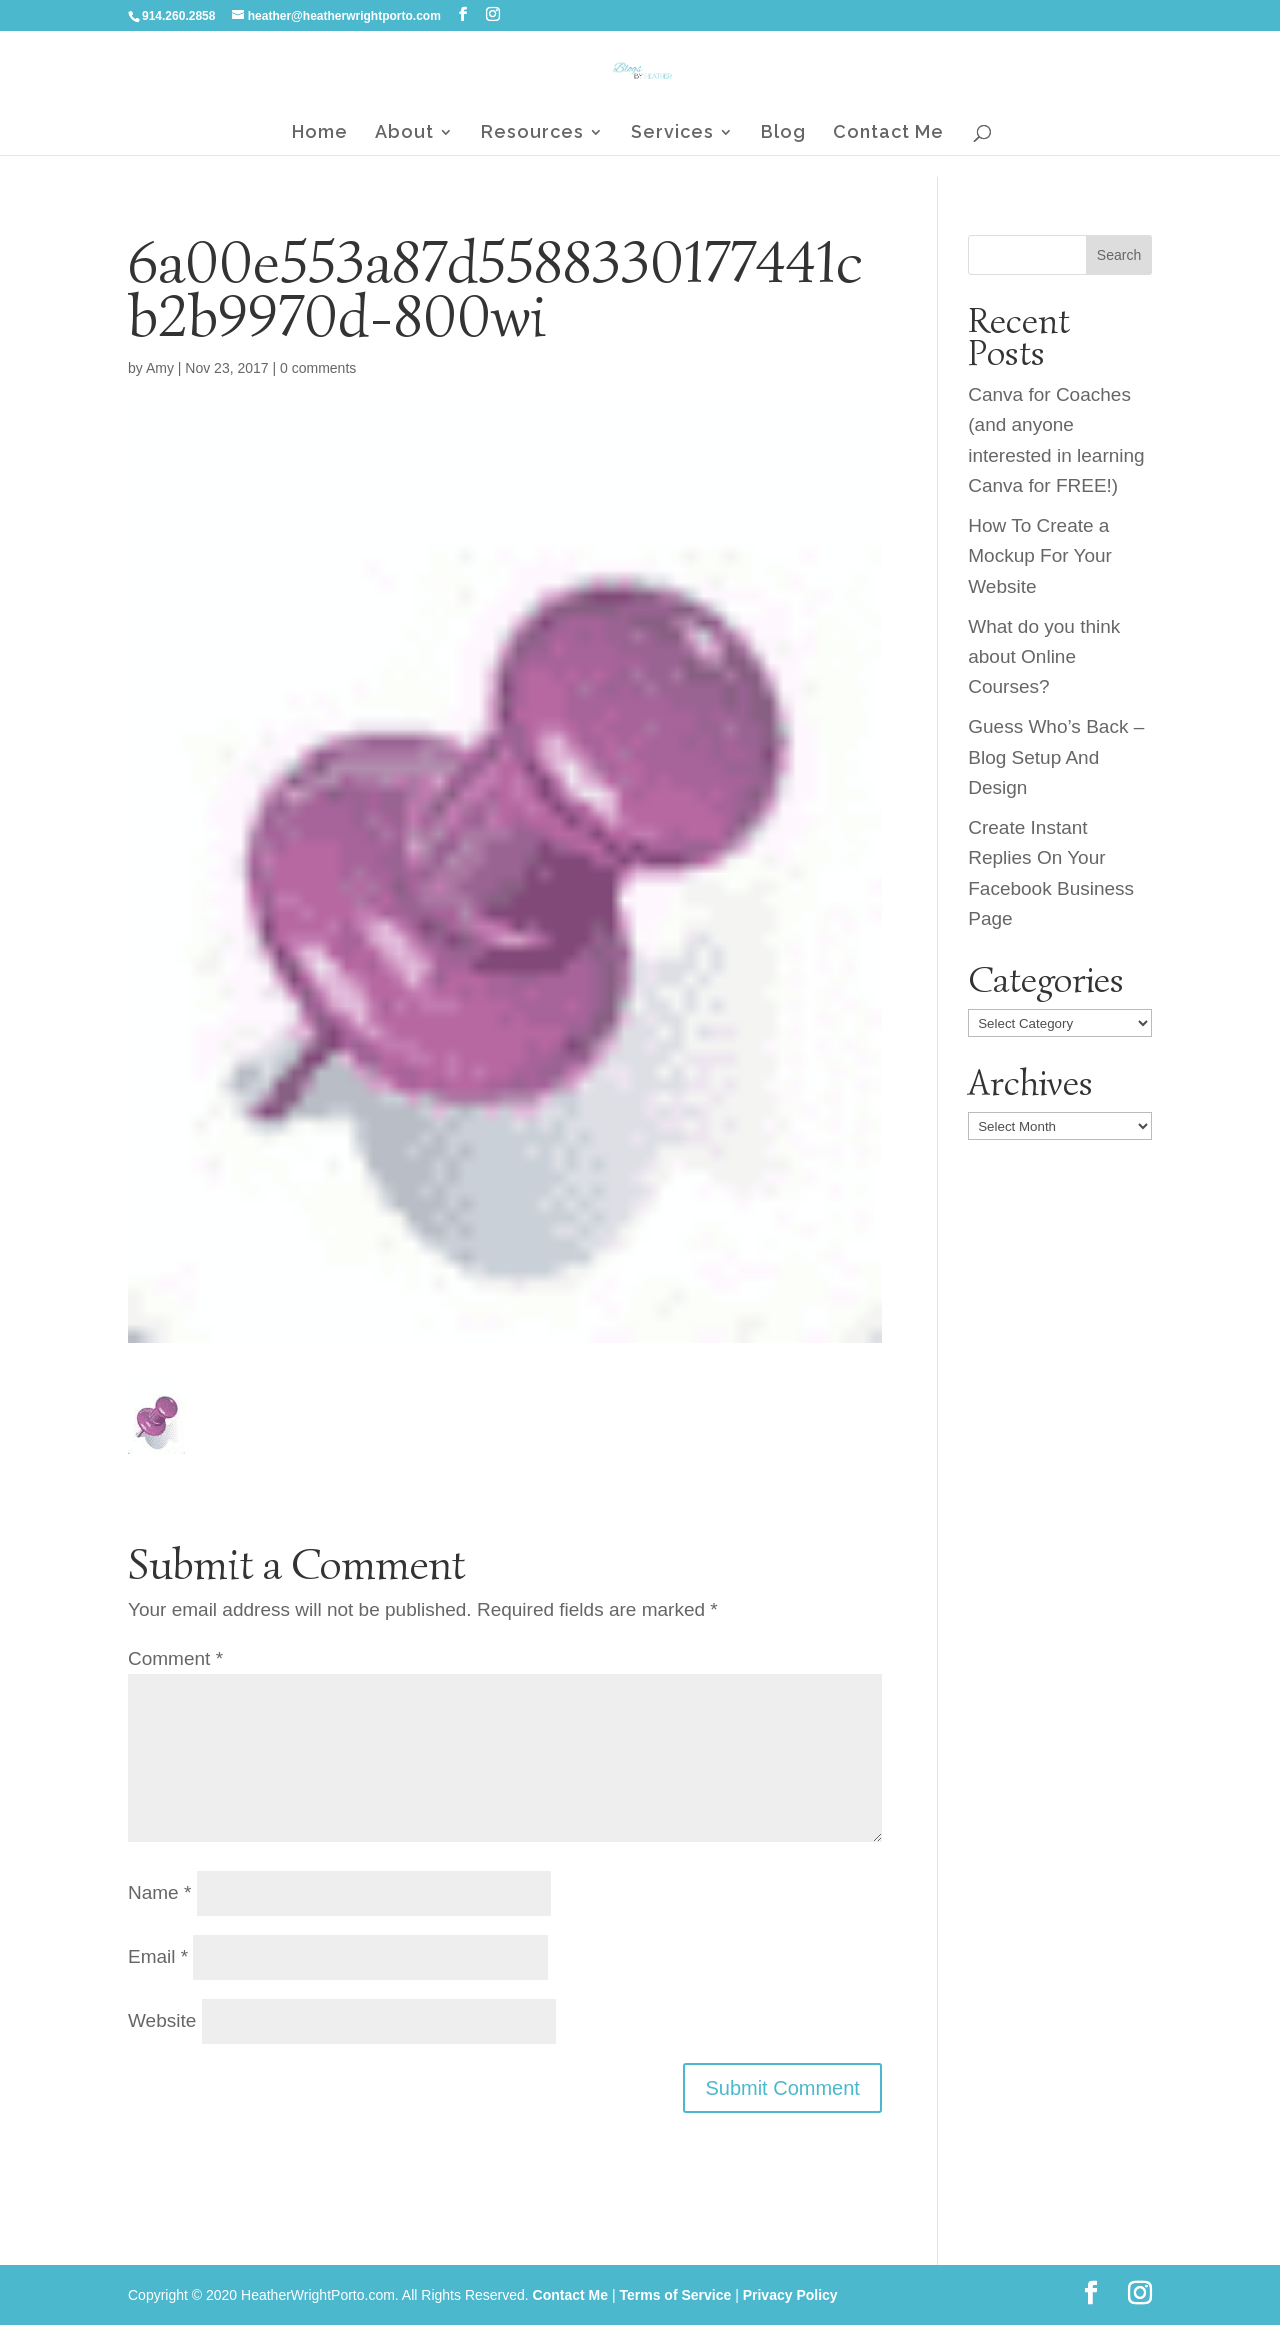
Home (320, 133)
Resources (532, 133)
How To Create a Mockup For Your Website (1040, 556)
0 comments (318, 368)
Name (159, 1892)
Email (158, 1956)
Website (162, 2020)
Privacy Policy (790, 2295)
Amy (160, 368)
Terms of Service (675, 2295)
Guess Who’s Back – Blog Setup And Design (1056, 757)
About (404, 133)
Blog (783, 133)
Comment (175, 1658)
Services (672, 133)
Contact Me (888, 133)
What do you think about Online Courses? (1044, 657)
